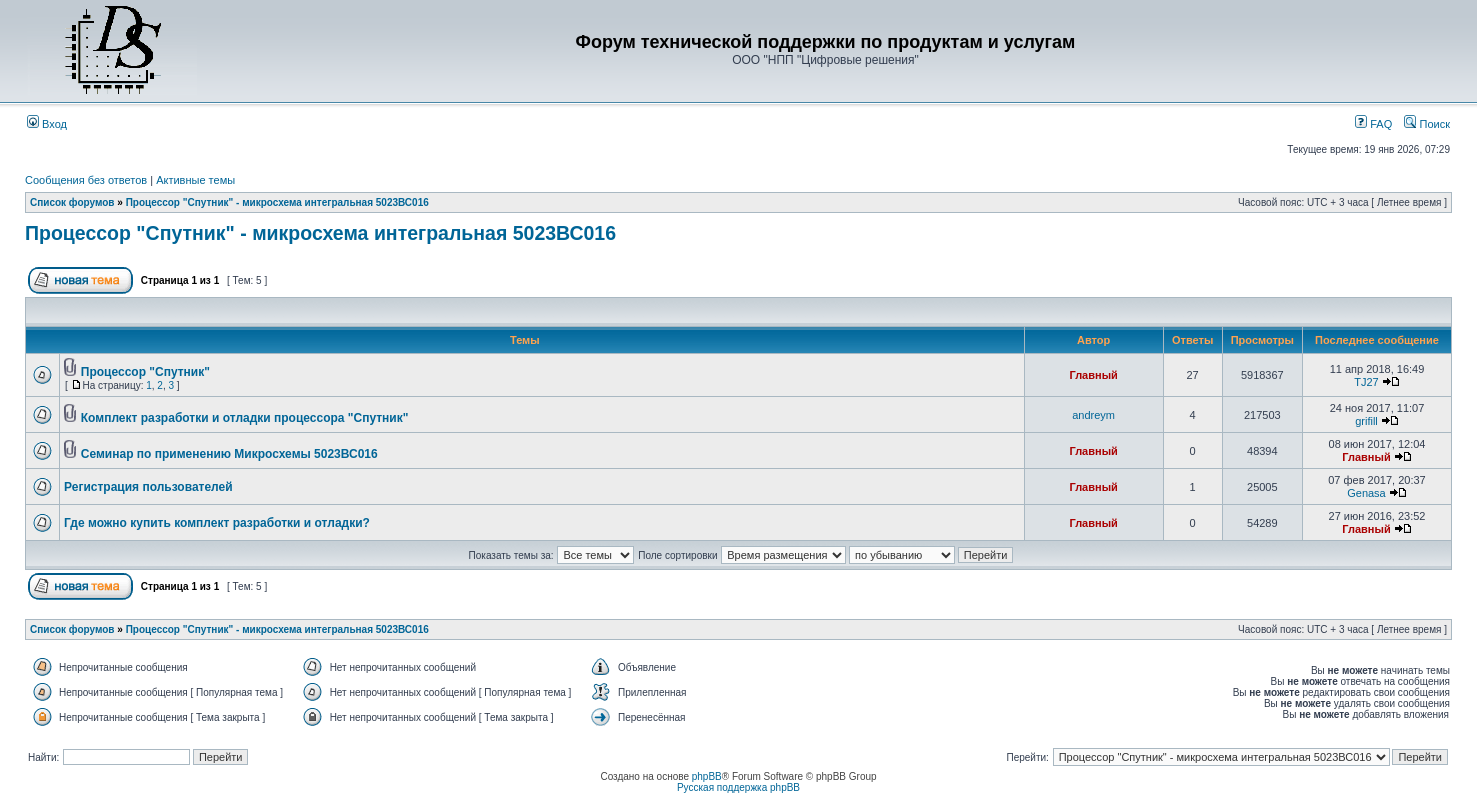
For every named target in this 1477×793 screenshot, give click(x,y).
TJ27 (1366, 382)
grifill (1366, 421)
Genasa (1366, 493)
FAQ (1373, 124)
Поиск (1427, 124)
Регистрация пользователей (148, 487)
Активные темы (195, 180)
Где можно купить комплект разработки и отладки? (217, 523)
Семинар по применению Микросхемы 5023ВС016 (229, 454)
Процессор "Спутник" (145, 372)
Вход (47, 124)
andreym (1093, 415)
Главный (1093, 375)
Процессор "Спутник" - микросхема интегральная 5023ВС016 (277, 202)
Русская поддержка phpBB (738, 787)
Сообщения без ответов (86, 180)
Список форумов (72, 202)
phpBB (707, 776)
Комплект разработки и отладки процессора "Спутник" (245, 418)
